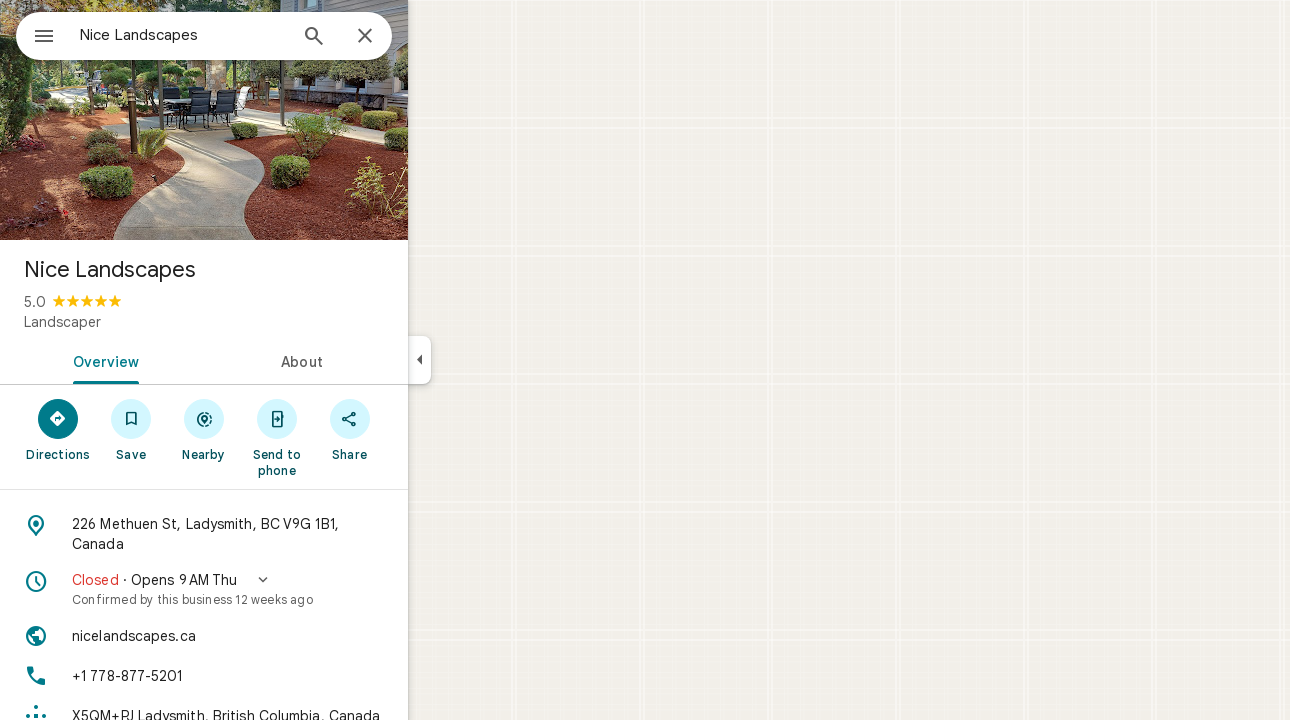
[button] (276, 589)
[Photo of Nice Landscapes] (276, 120)
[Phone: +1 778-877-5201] (276, 676)
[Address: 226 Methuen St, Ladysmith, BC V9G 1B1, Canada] (276, 534)
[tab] (174, 360)
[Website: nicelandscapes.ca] (276, 636)
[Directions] (130, 429)
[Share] (421, 429)
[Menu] (36, 34)
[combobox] (235, 35)
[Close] (437, 37)
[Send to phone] (348, 437)
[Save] (203, 429)
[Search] (386, 38)
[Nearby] (276, 429)
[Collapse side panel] (491, 360)
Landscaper (134, 322)
